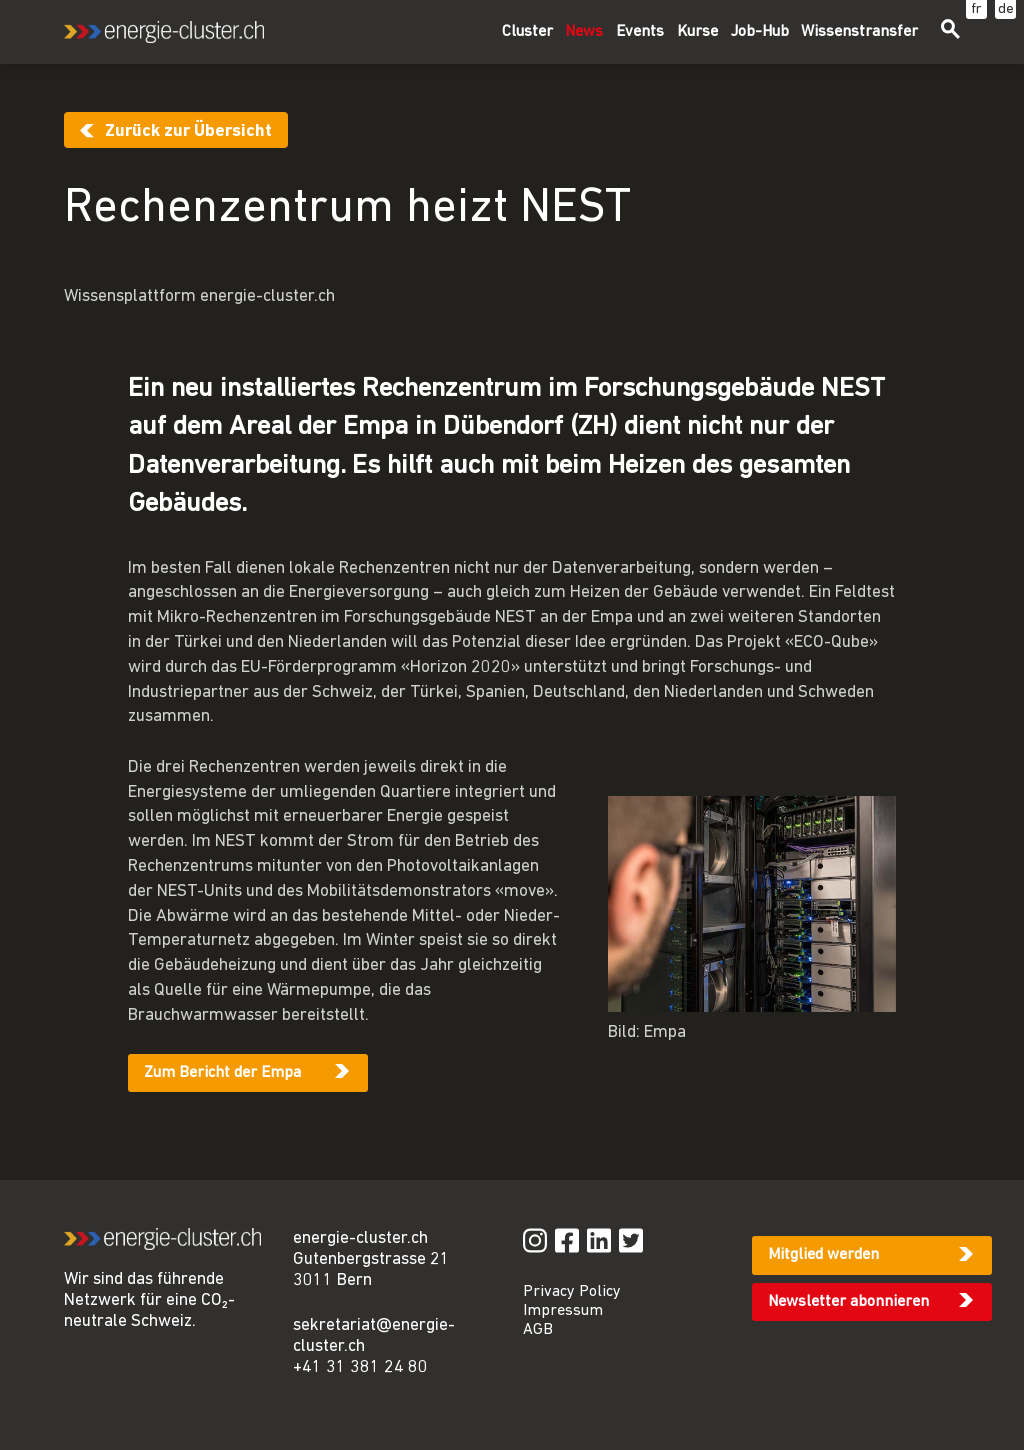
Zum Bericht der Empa (222, 1073)
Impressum (563, 1311)
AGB (538, 1330)
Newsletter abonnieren (848, 1302)
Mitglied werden (823, 1255)
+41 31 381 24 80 (360, 1367)
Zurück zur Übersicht (188, 131)
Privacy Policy (572, 1292)
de (1006, 9)
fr (976, 9)
